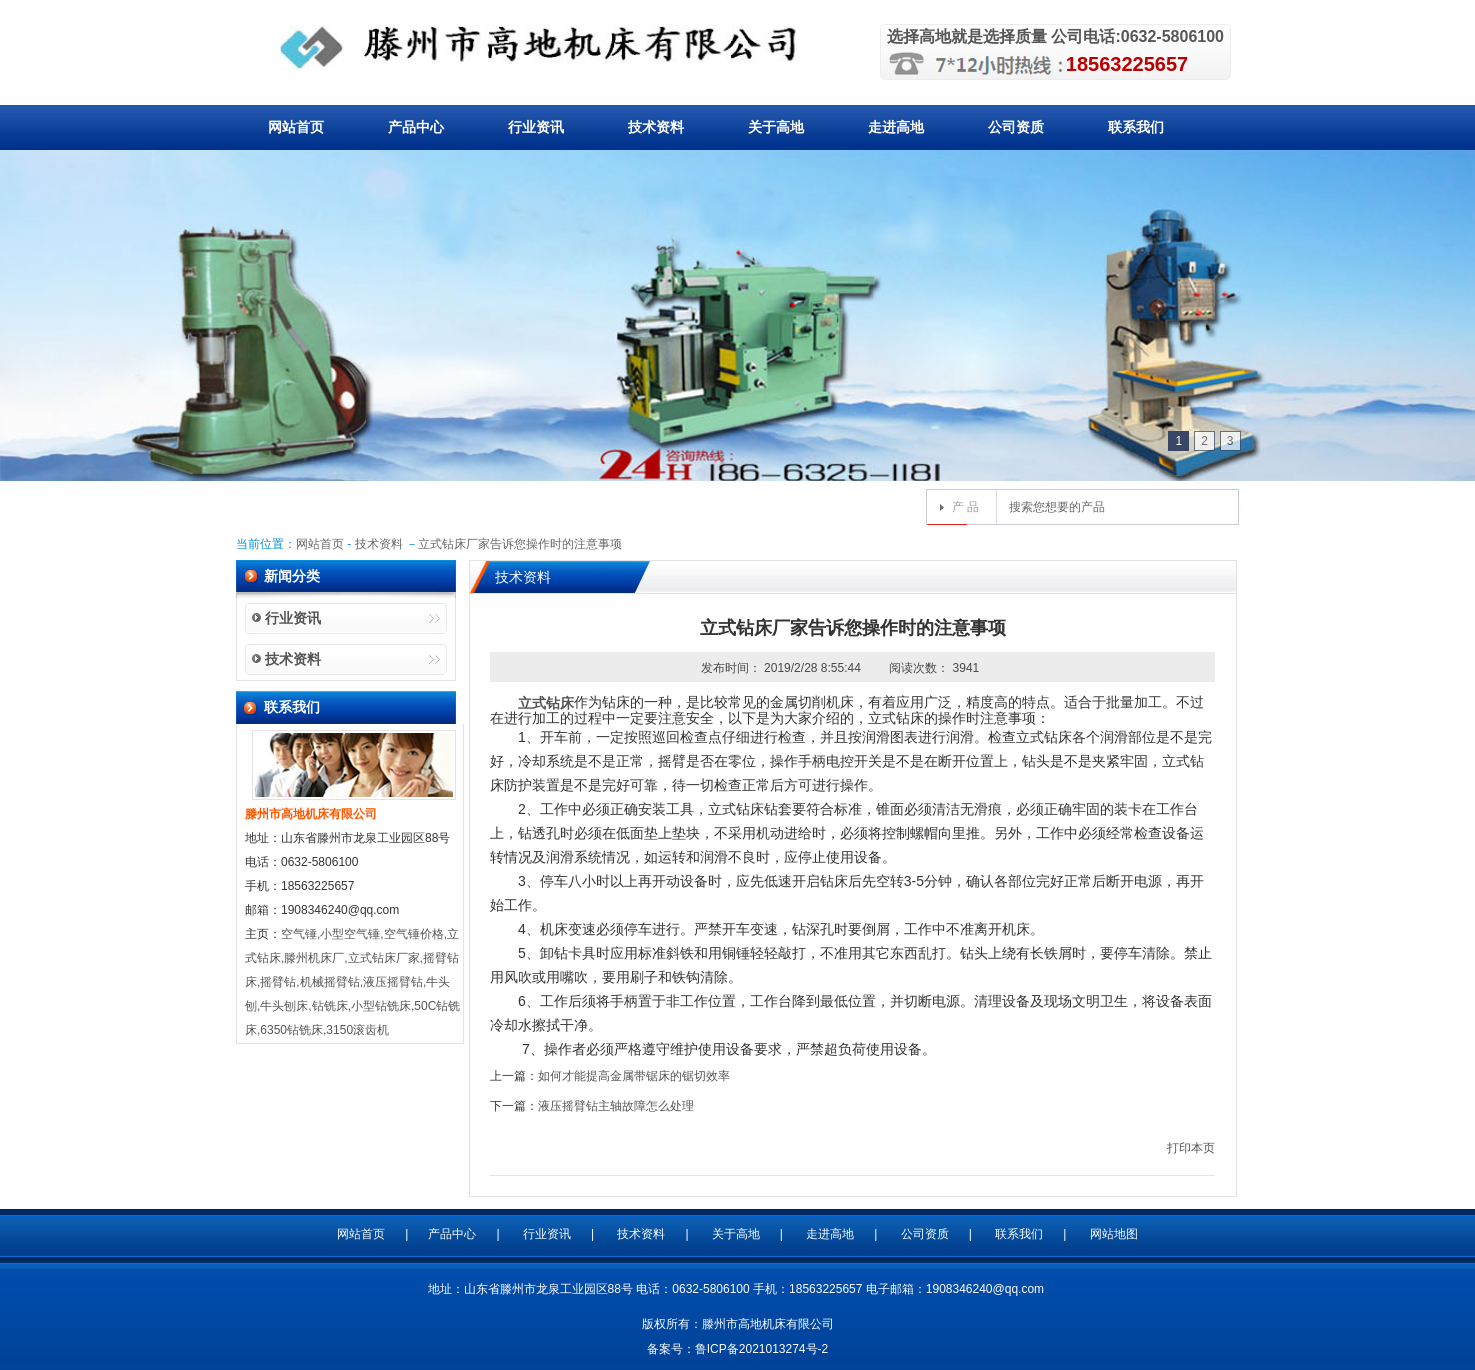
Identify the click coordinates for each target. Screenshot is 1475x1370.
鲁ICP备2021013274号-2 (761, 1349)
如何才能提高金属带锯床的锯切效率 (634, 1076)
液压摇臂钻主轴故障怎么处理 (616, 1106)
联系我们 (1136, 127)
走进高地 (896, 127)
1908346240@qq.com (985, 1289)
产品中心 (416, 127)
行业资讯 (536, 127)
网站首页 (296, 127)
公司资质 (1016, 127)
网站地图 (1114, 1234)
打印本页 (1191, 1148)
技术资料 (656, 127)
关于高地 (776, 127)
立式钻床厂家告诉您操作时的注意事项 (520, 544)
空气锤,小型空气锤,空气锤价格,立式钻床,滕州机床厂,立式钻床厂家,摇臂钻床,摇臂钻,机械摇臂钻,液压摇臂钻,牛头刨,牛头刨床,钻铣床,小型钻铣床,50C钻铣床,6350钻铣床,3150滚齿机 (352, 982)
